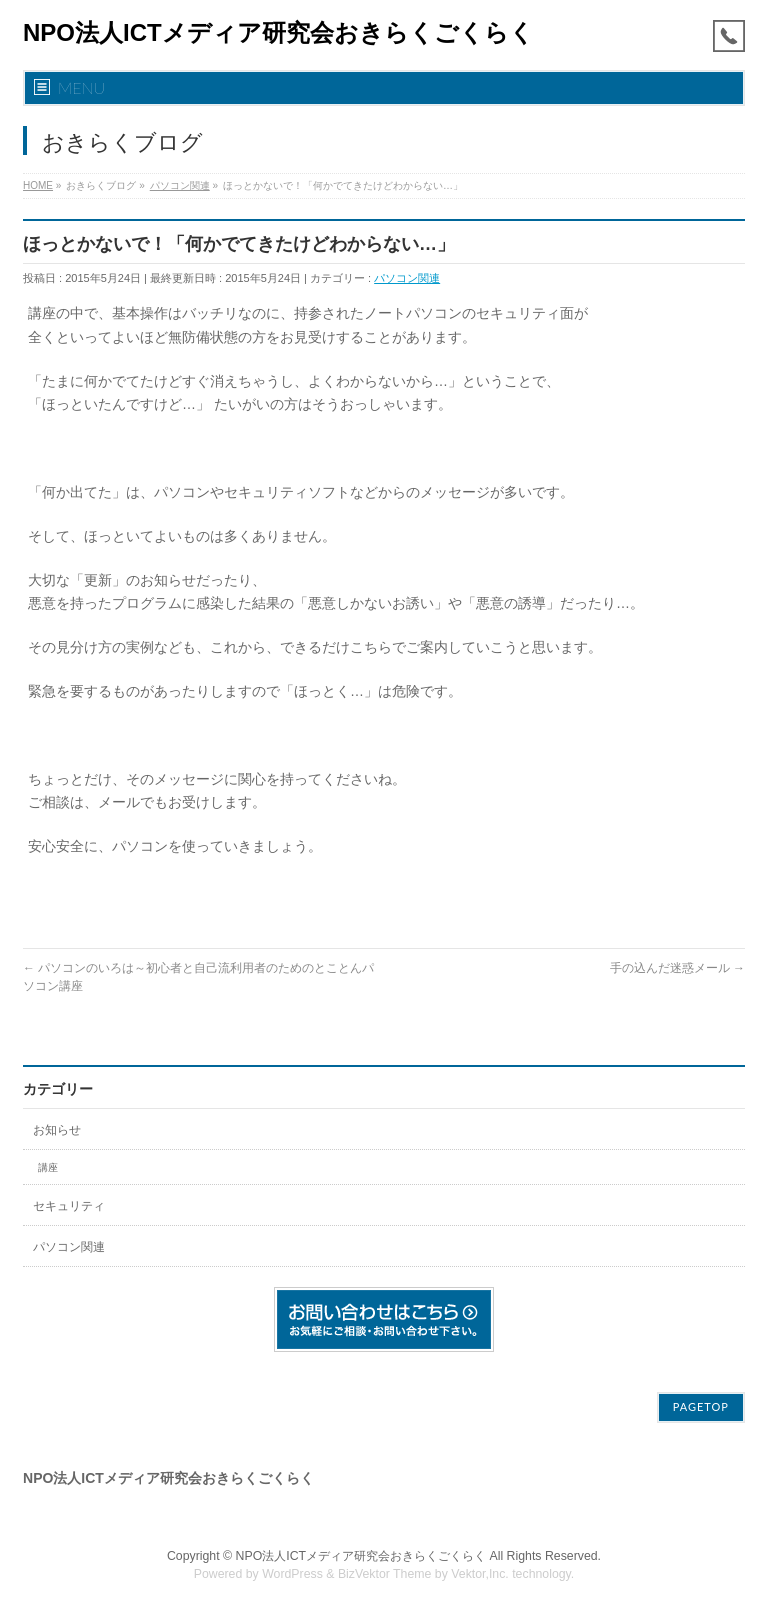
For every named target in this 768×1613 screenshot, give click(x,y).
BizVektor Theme (385, 1574)
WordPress (292, 1574)
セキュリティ (69, 1206)
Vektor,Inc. (480, 1574)
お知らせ (57, 1130)
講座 (48, 1167)
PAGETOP (701, 1406)
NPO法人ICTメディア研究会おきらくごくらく (278, 32)
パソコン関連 (407, 278)
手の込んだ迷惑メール (677, 968)
